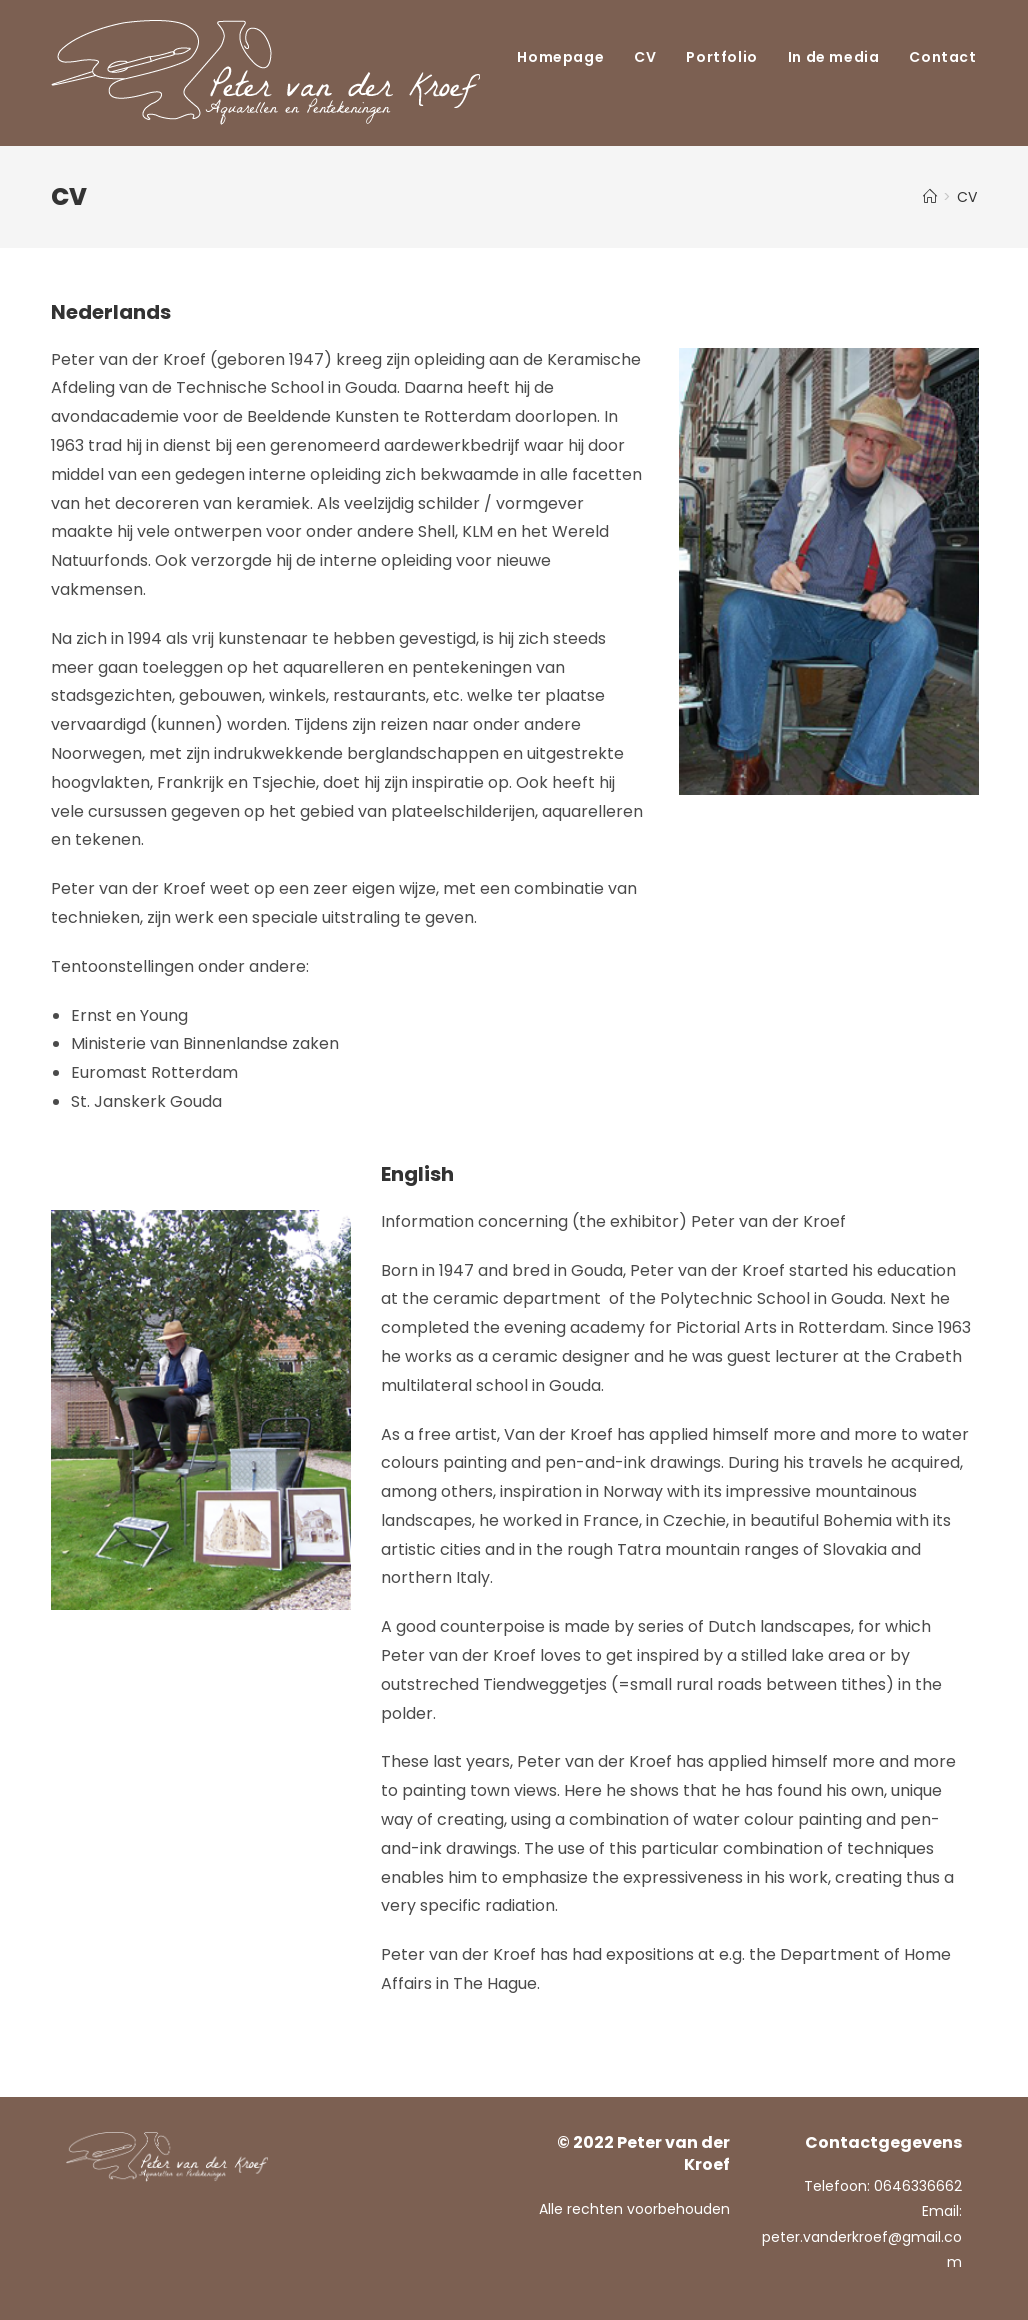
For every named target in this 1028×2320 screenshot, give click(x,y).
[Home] (930, 197)
